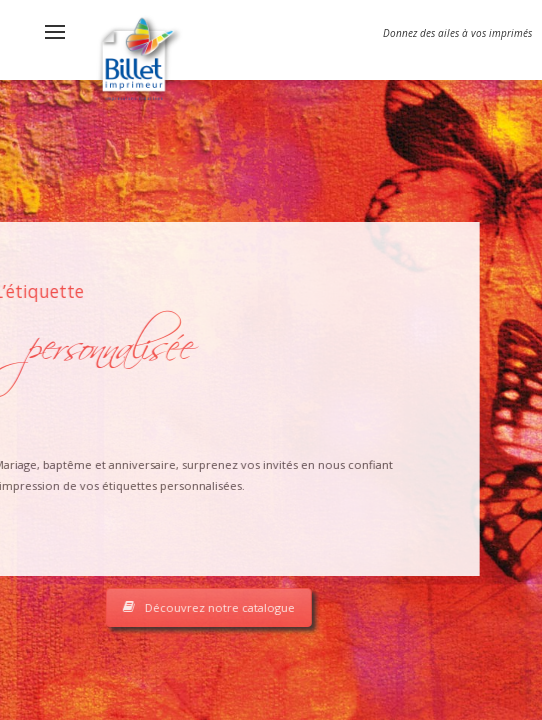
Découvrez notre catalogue (154, 607)
